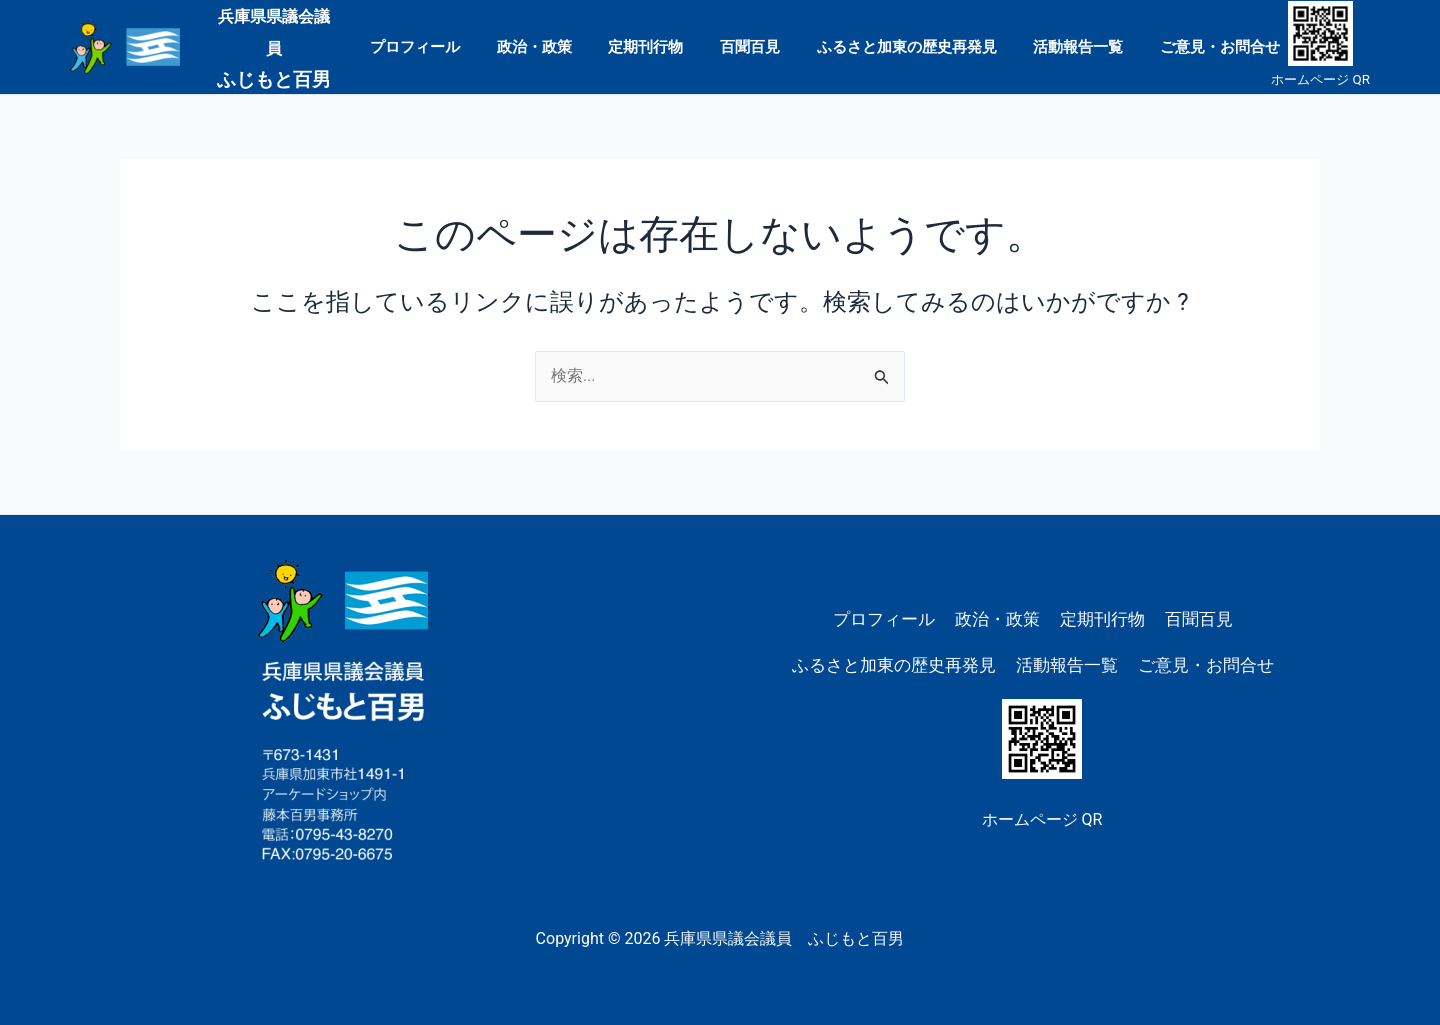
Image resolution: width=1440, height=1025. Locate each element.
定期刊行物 (652, 46)
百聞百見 (750, 46)
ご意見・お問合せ (1200, 46)
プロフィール (435, 46)
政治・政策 (547, 46)
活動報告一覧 (1065, 46)
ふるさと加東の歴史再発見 (900, 46)
